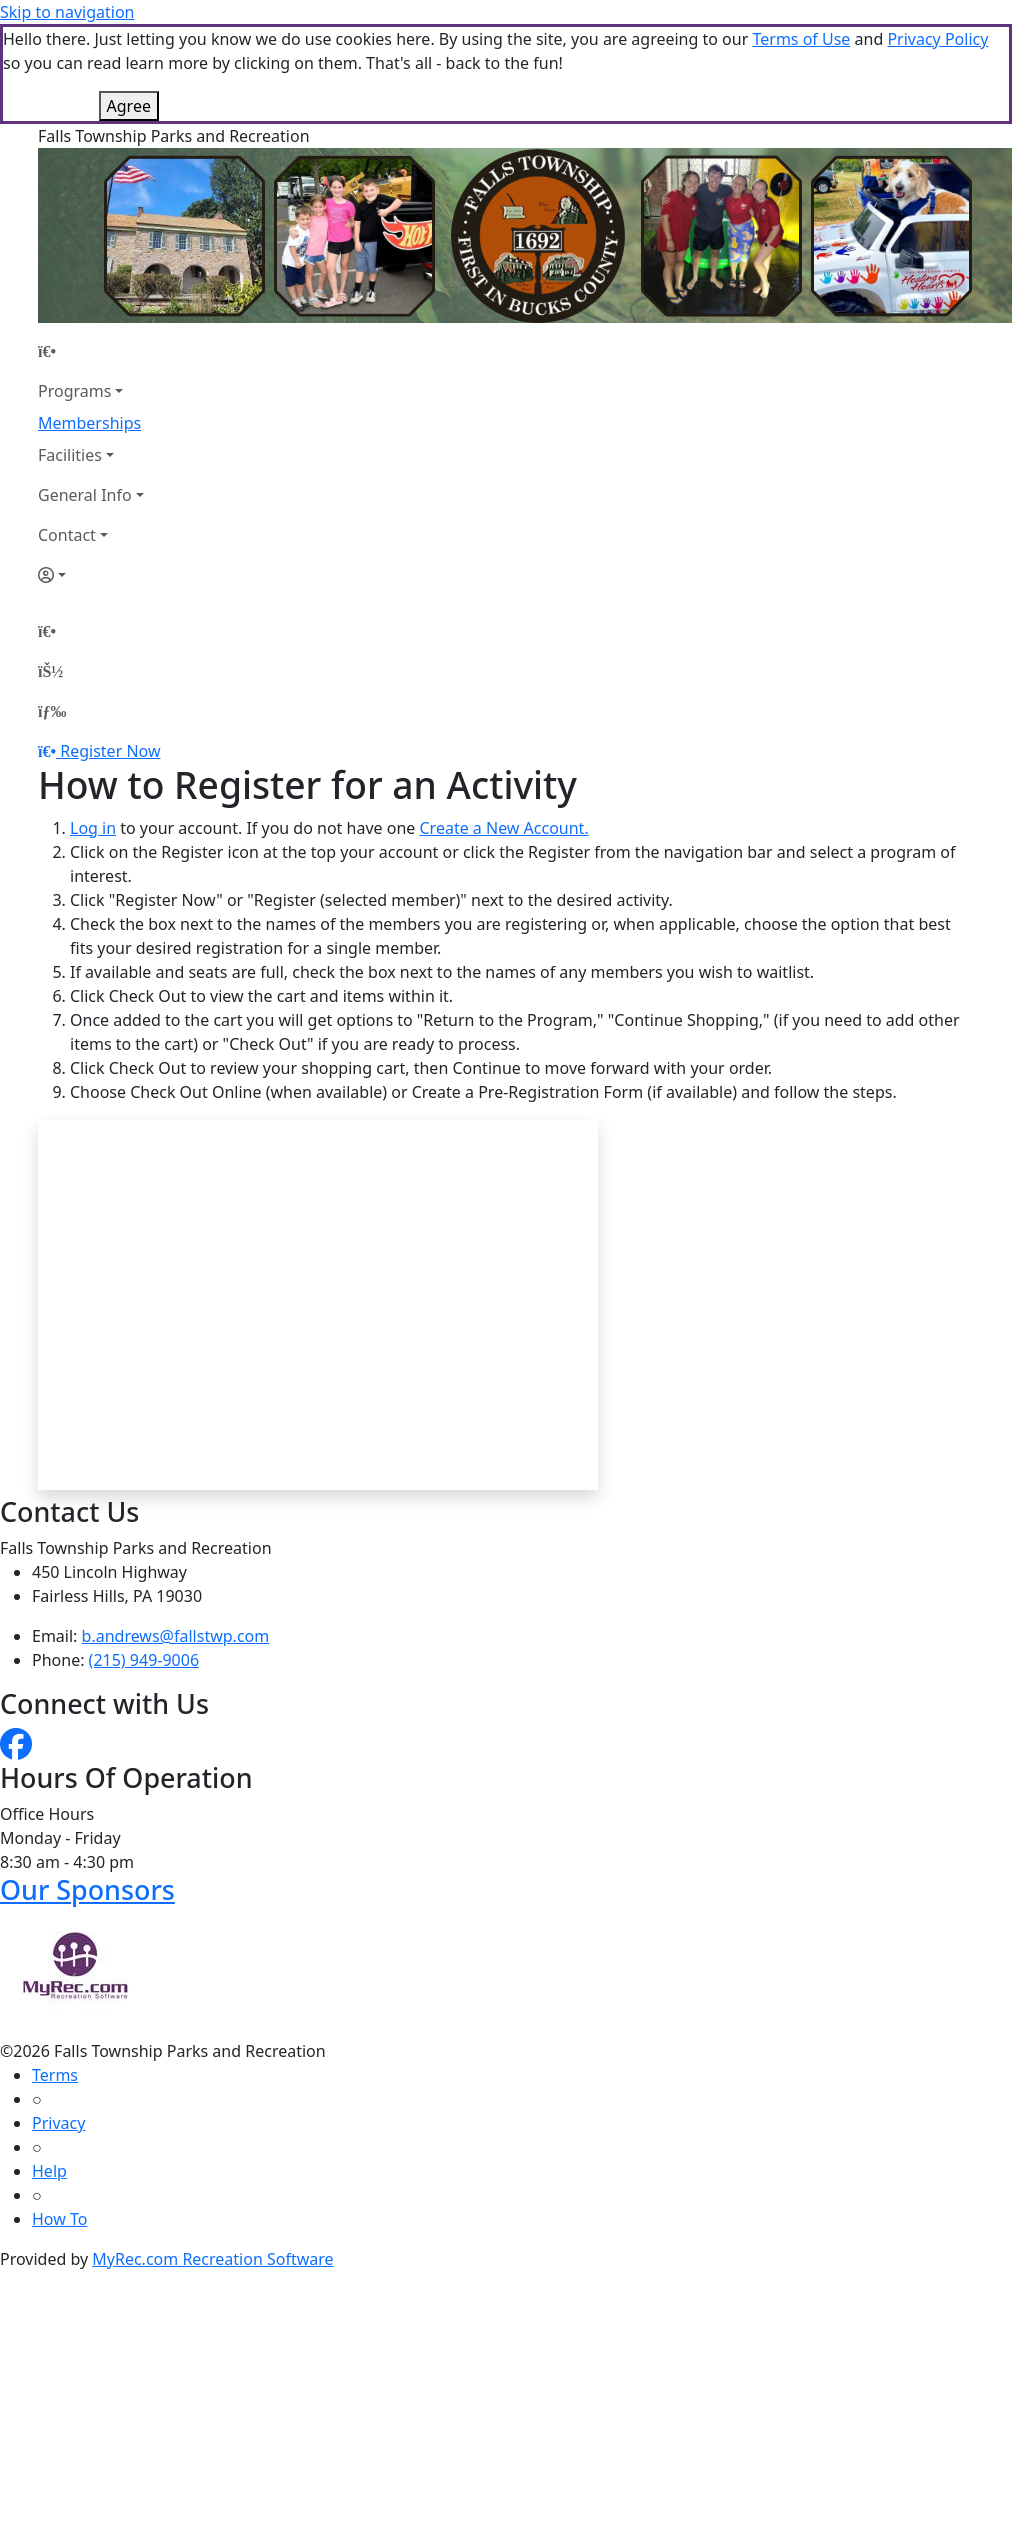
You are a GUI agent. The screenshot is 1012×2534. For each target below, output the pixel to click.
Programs (74, 391)
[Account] (91, 575)
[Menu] (52, 711)
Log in (93, 828)
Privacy (58, 2123)
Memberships (89, 423)
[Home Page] (91, 351)
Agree (129, 106)
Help (49, 2171)
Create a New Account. (503, 828)
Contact (67, 535)
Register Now (110, 751)
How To (59, 2219)
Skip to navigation (67, 12)
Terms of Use (801, 39)
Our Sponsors (87, 1889)
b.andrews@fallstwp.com (176, 1636)
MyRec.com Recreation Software (212, 2259)
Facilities (70, 455)
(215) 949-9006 (144, 1660)
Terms (55, 2075)
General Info (85, 495)
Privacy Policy (937, 39)
